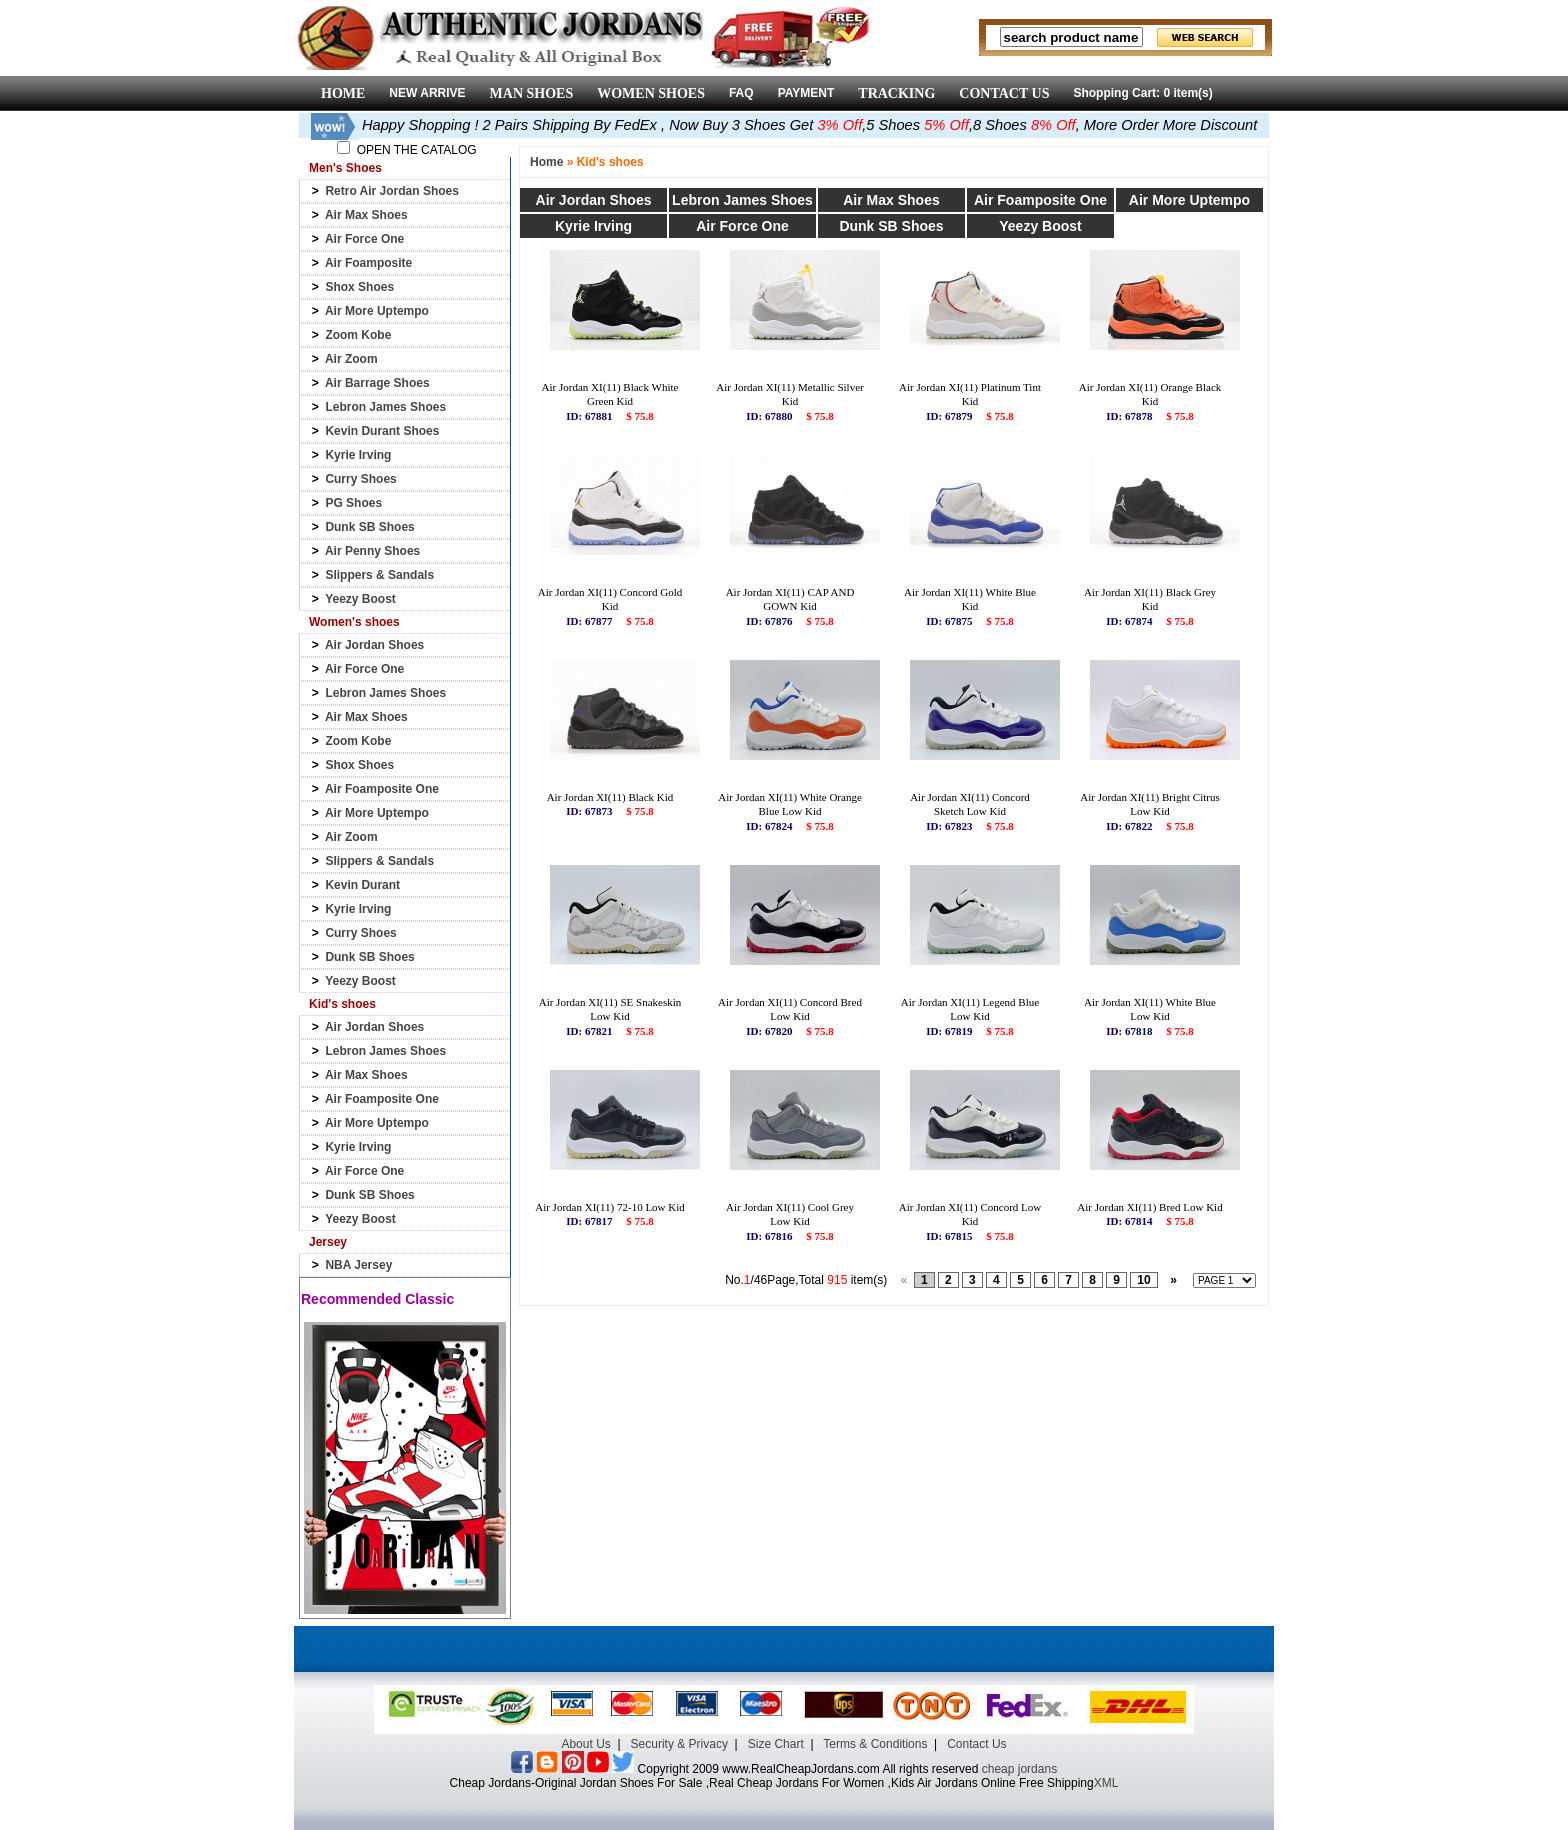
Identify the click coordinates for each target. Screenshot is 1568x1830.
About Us (585, 1744)
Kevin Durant (362, 885)
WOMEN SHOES (651, 93)
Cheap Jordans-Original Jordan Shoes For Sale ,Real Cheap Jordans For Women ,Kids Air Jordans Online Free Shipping (772, 1783)
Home (546, 162)
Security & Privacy (679, 1744)
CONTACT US (1004, 93)
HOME (343, 93)
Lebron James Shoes (385, 407)
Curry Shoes (360, 479)
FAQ (741, 93)
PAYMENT (806, 93)
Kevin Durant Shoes (382, 431)
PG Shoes (353, 503)
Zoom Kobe (358, 335)
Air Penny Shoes (372, 551)
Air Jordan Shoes (374, 645)
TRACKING (896, 93)
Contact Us (976, 1744)
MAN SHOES (532, 93)
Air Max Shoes (366, 215)
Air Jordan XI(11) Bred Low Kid (1149, 1207)
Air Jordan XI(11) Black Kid (610, 797)
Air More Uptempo (377, 311)
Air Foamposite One (382, 789)
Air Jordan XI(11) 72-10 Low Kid (610, 1207)
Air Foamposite (368, 263)
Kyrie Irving (358, 455)
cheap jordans (1019, 1769)
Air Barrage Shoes (377, 383)
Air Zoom (351, 359)
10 (1143, 1280)
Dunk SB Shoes (369, 527)
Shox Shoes (359, 287)
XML (1106, 1783)
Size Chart (776, 1744)
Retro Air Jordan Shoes (392, 191)
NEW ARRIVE (427, 93)
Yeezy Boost (360, 599)
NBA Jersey (358, 1265)
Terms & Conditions (875, 1744)
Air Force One (364, 239)
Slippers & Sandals (379, 575)
